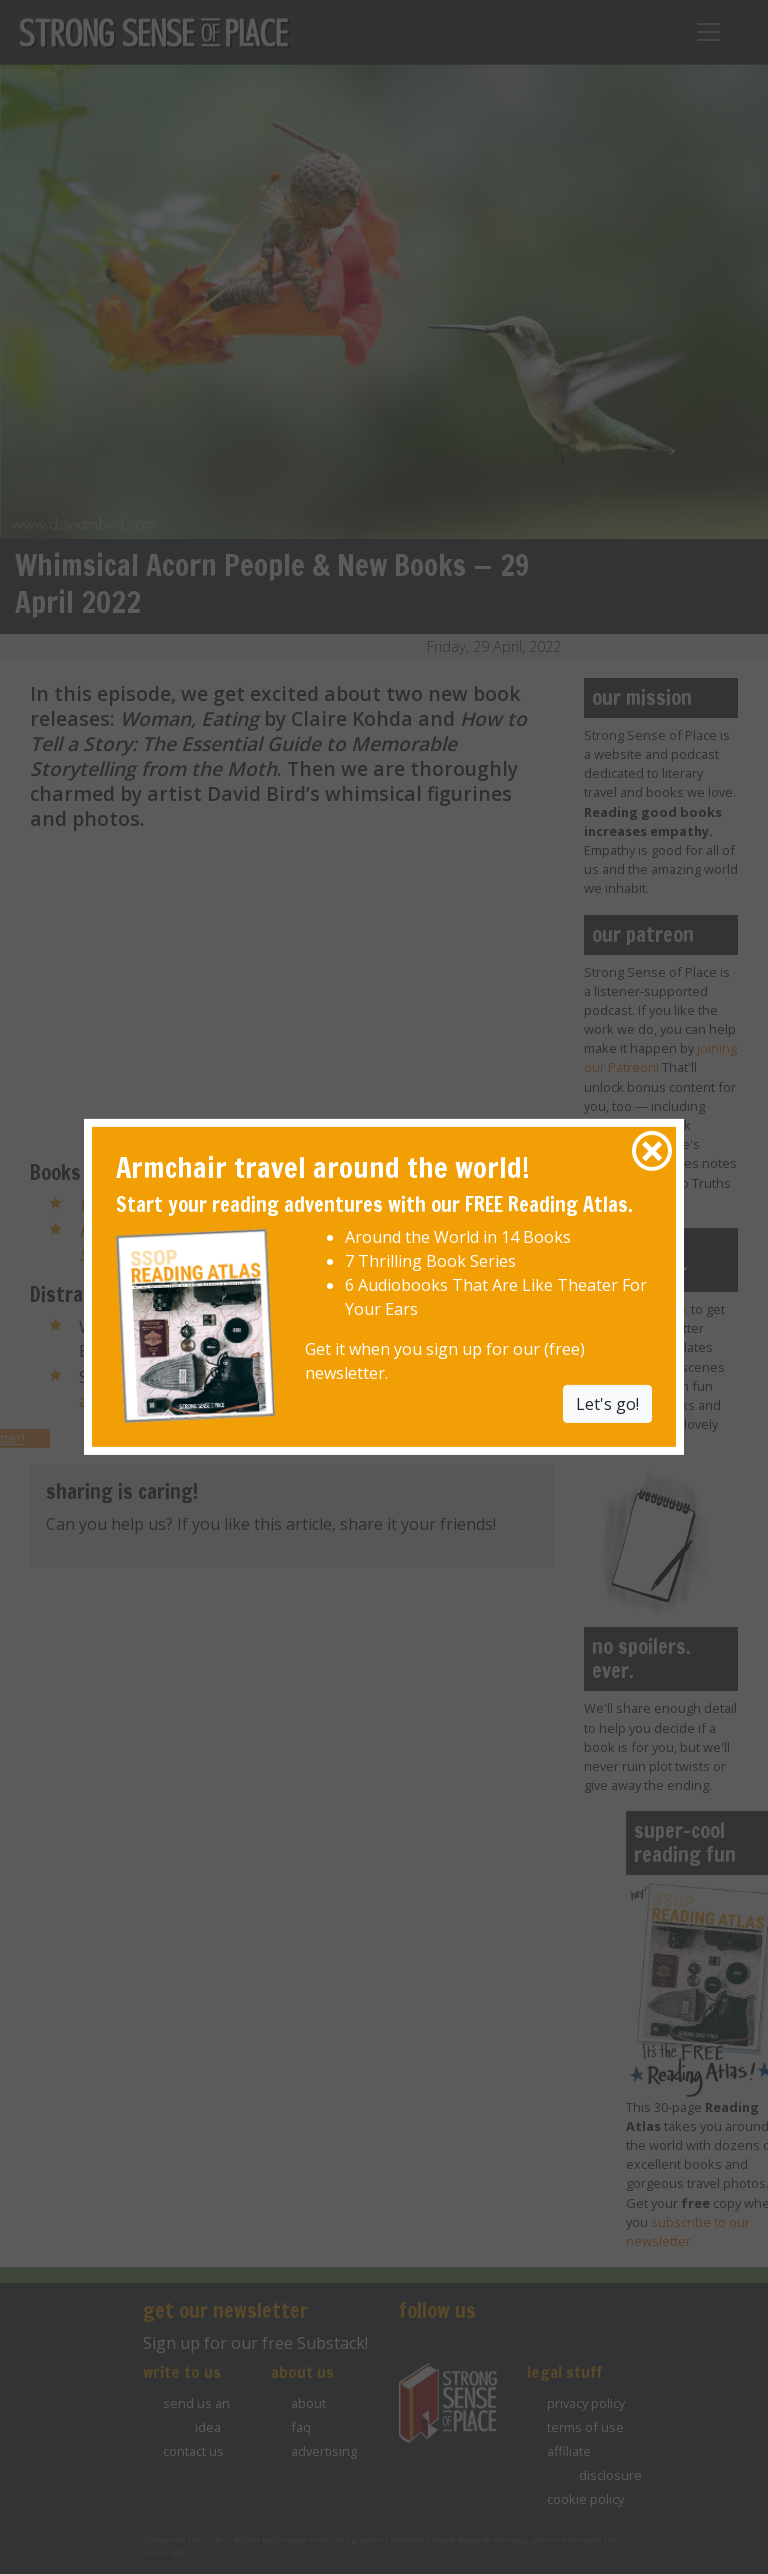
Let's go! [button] (607, 1403)
